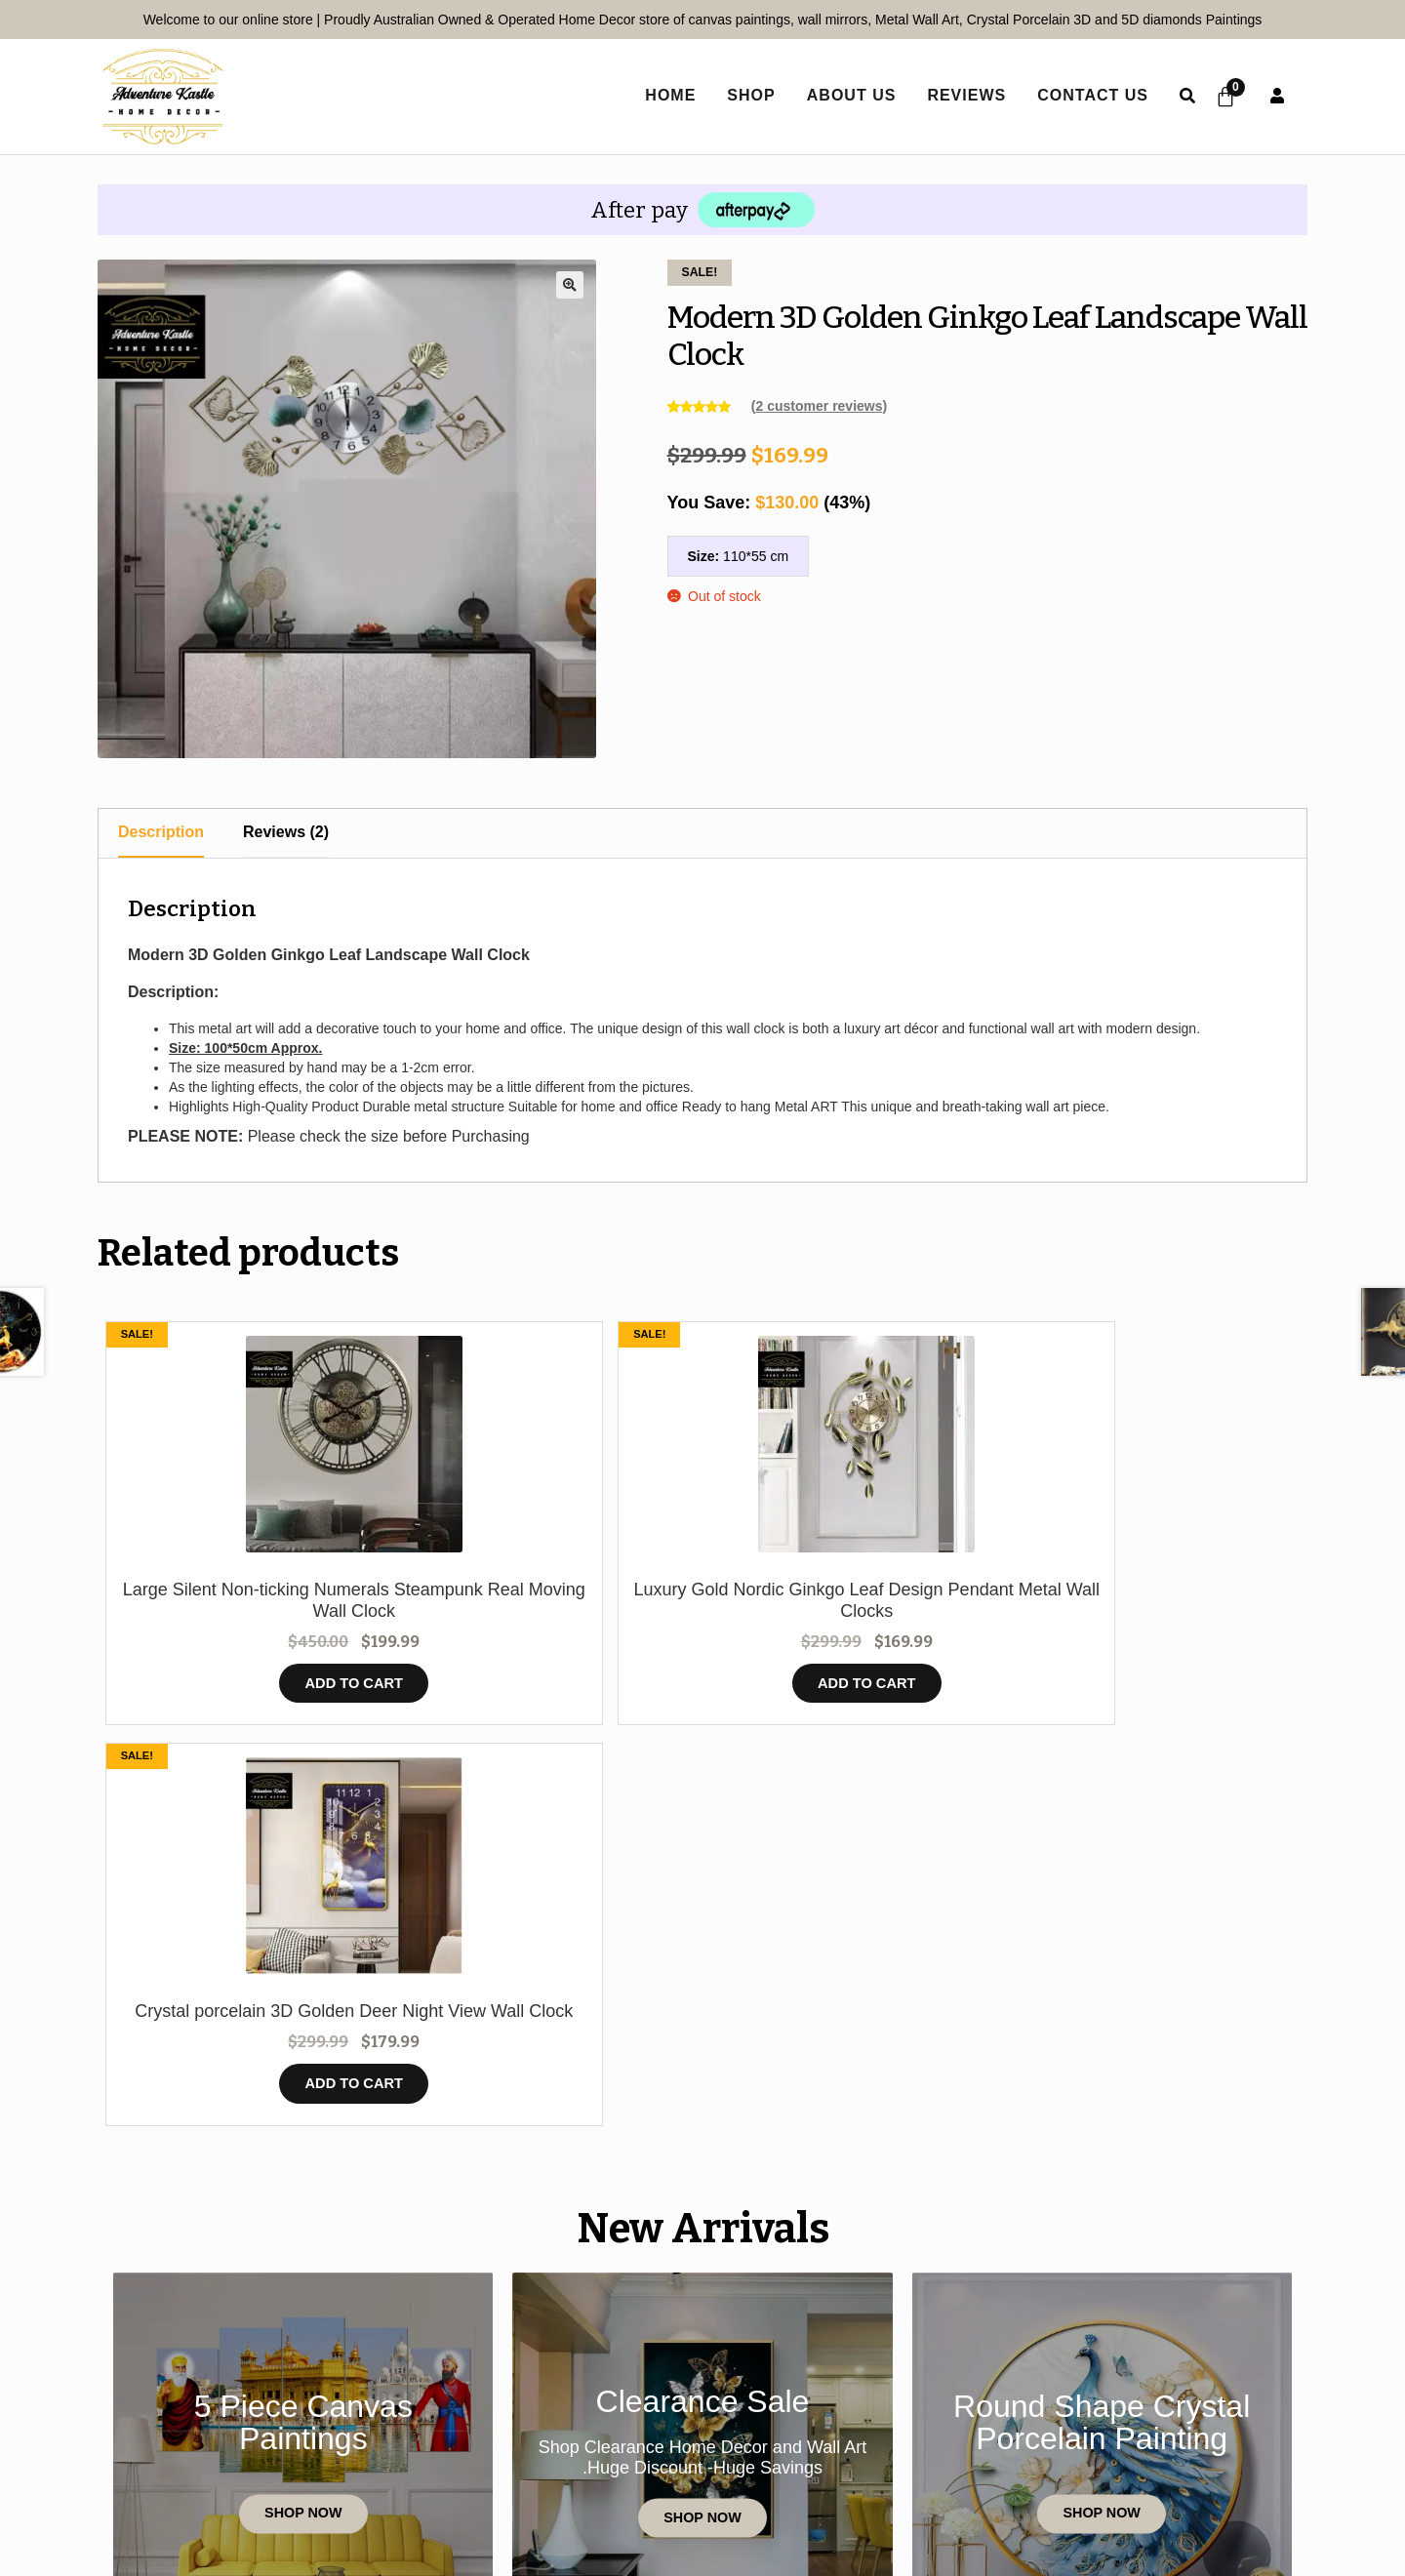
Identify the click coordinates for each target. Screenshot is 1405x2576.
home (661, 95)
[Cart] (1221, 96)
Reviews (957, 95)
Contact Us (1084, 95)
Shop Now (302, 2145)
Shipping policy (1151, 2459)
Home (204, 2459)
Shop (742, 95)
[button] (569, 285)
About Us (843, 95)
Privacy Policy (602, 2459)
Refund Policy (989, 2459)
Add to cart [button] (248, 1707)
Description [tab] (161, 832)
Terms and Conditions (796, 2459)
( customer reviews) (819, 406)
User (1277, 95)
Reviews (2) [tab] (286, 832)
